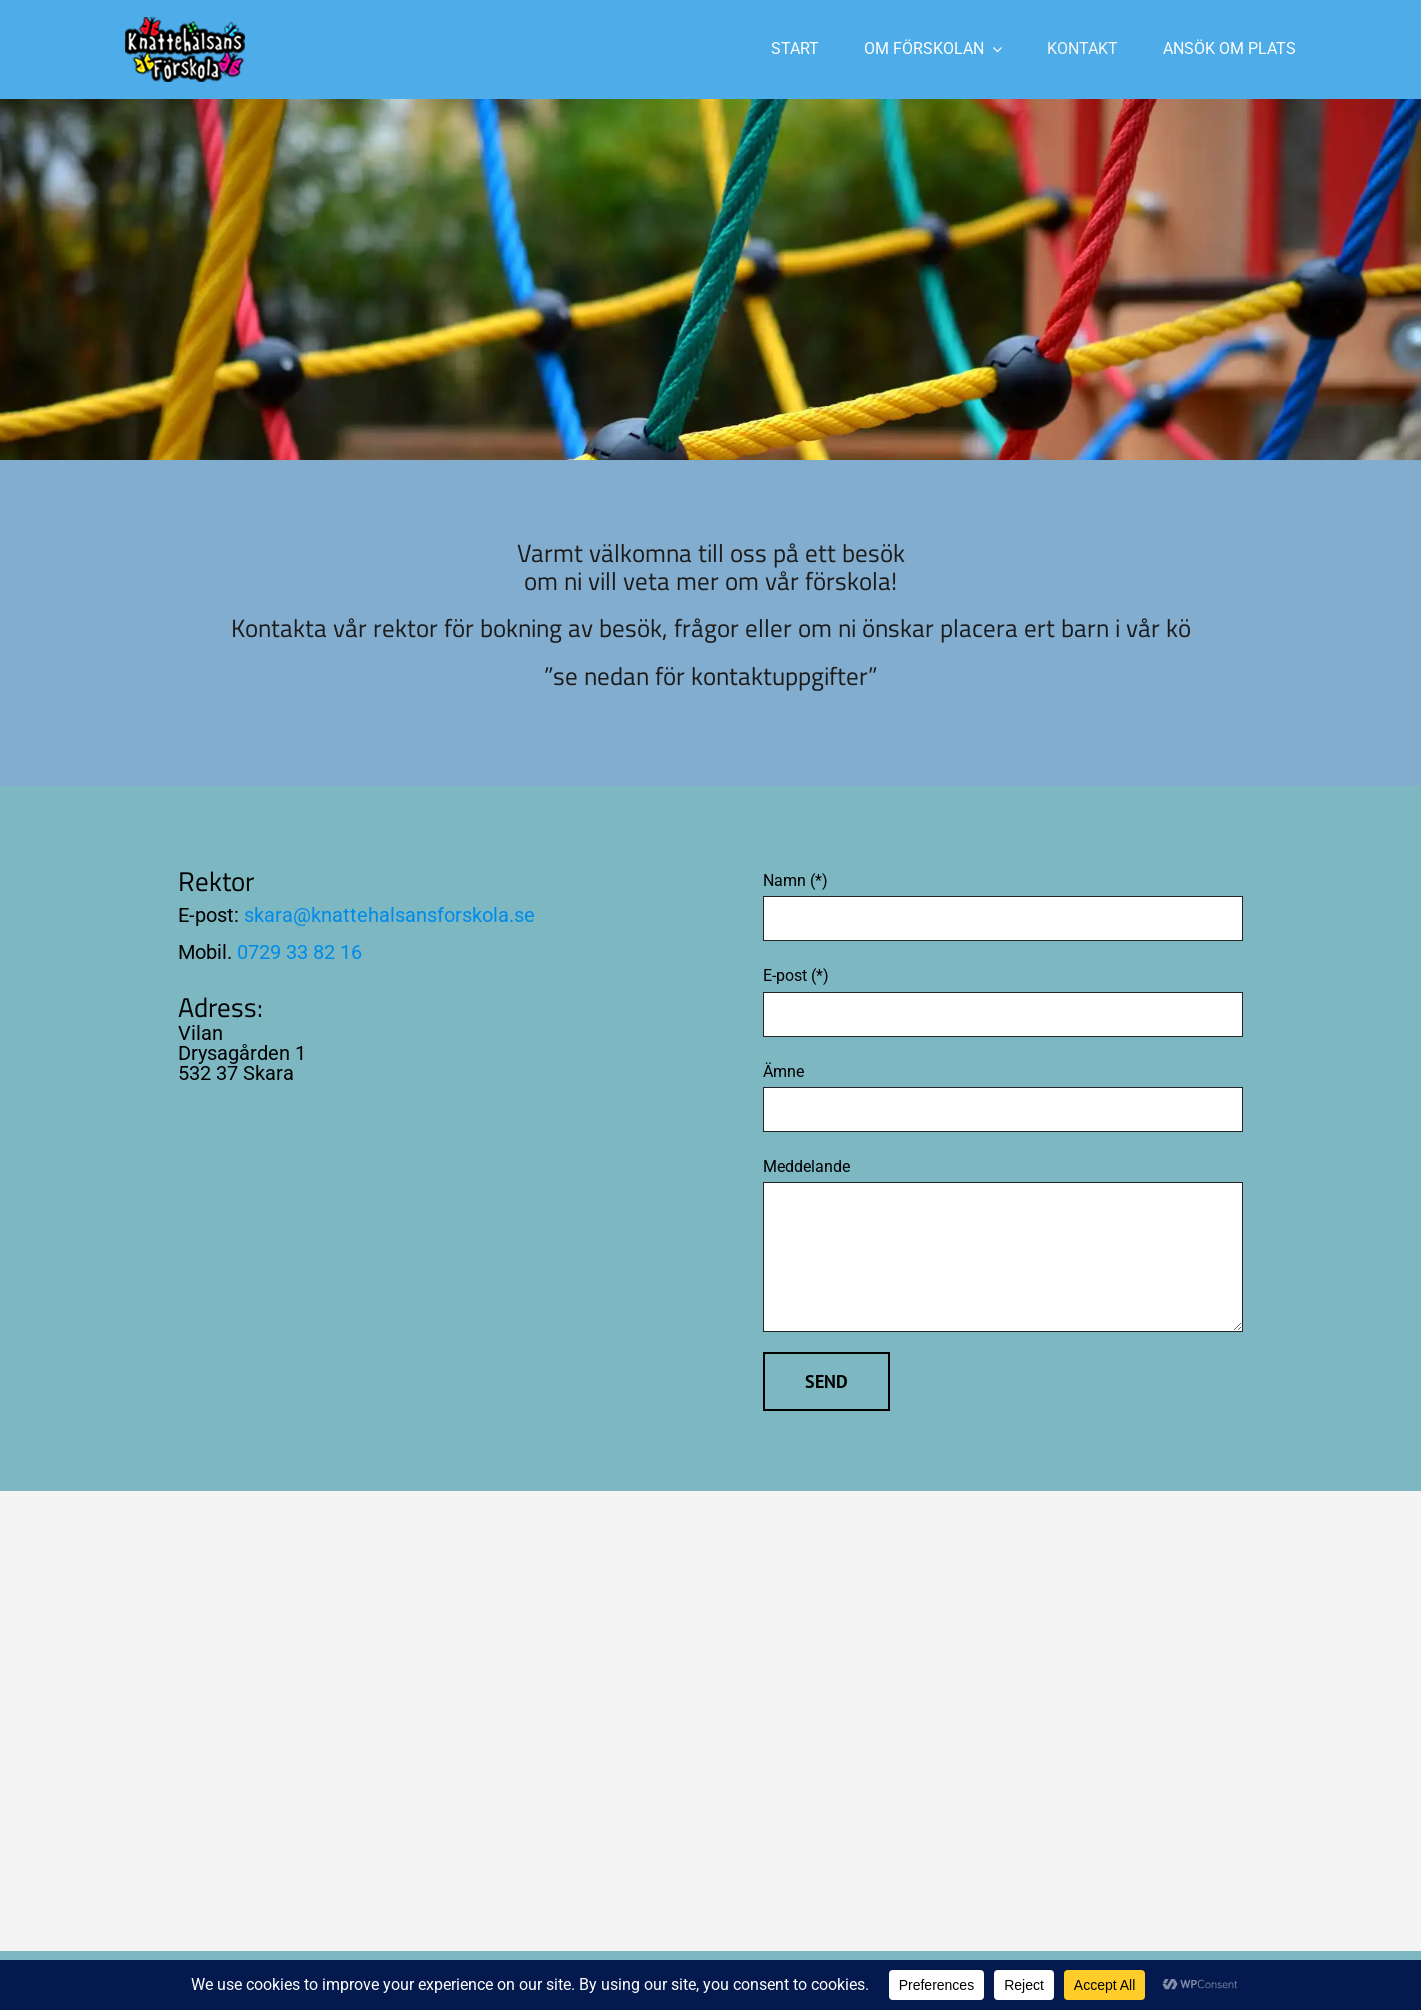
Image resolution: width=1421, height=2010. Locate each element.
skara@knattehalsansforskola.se (389, 915)
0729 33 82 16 (299, 952)
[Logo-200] (185, 24)
